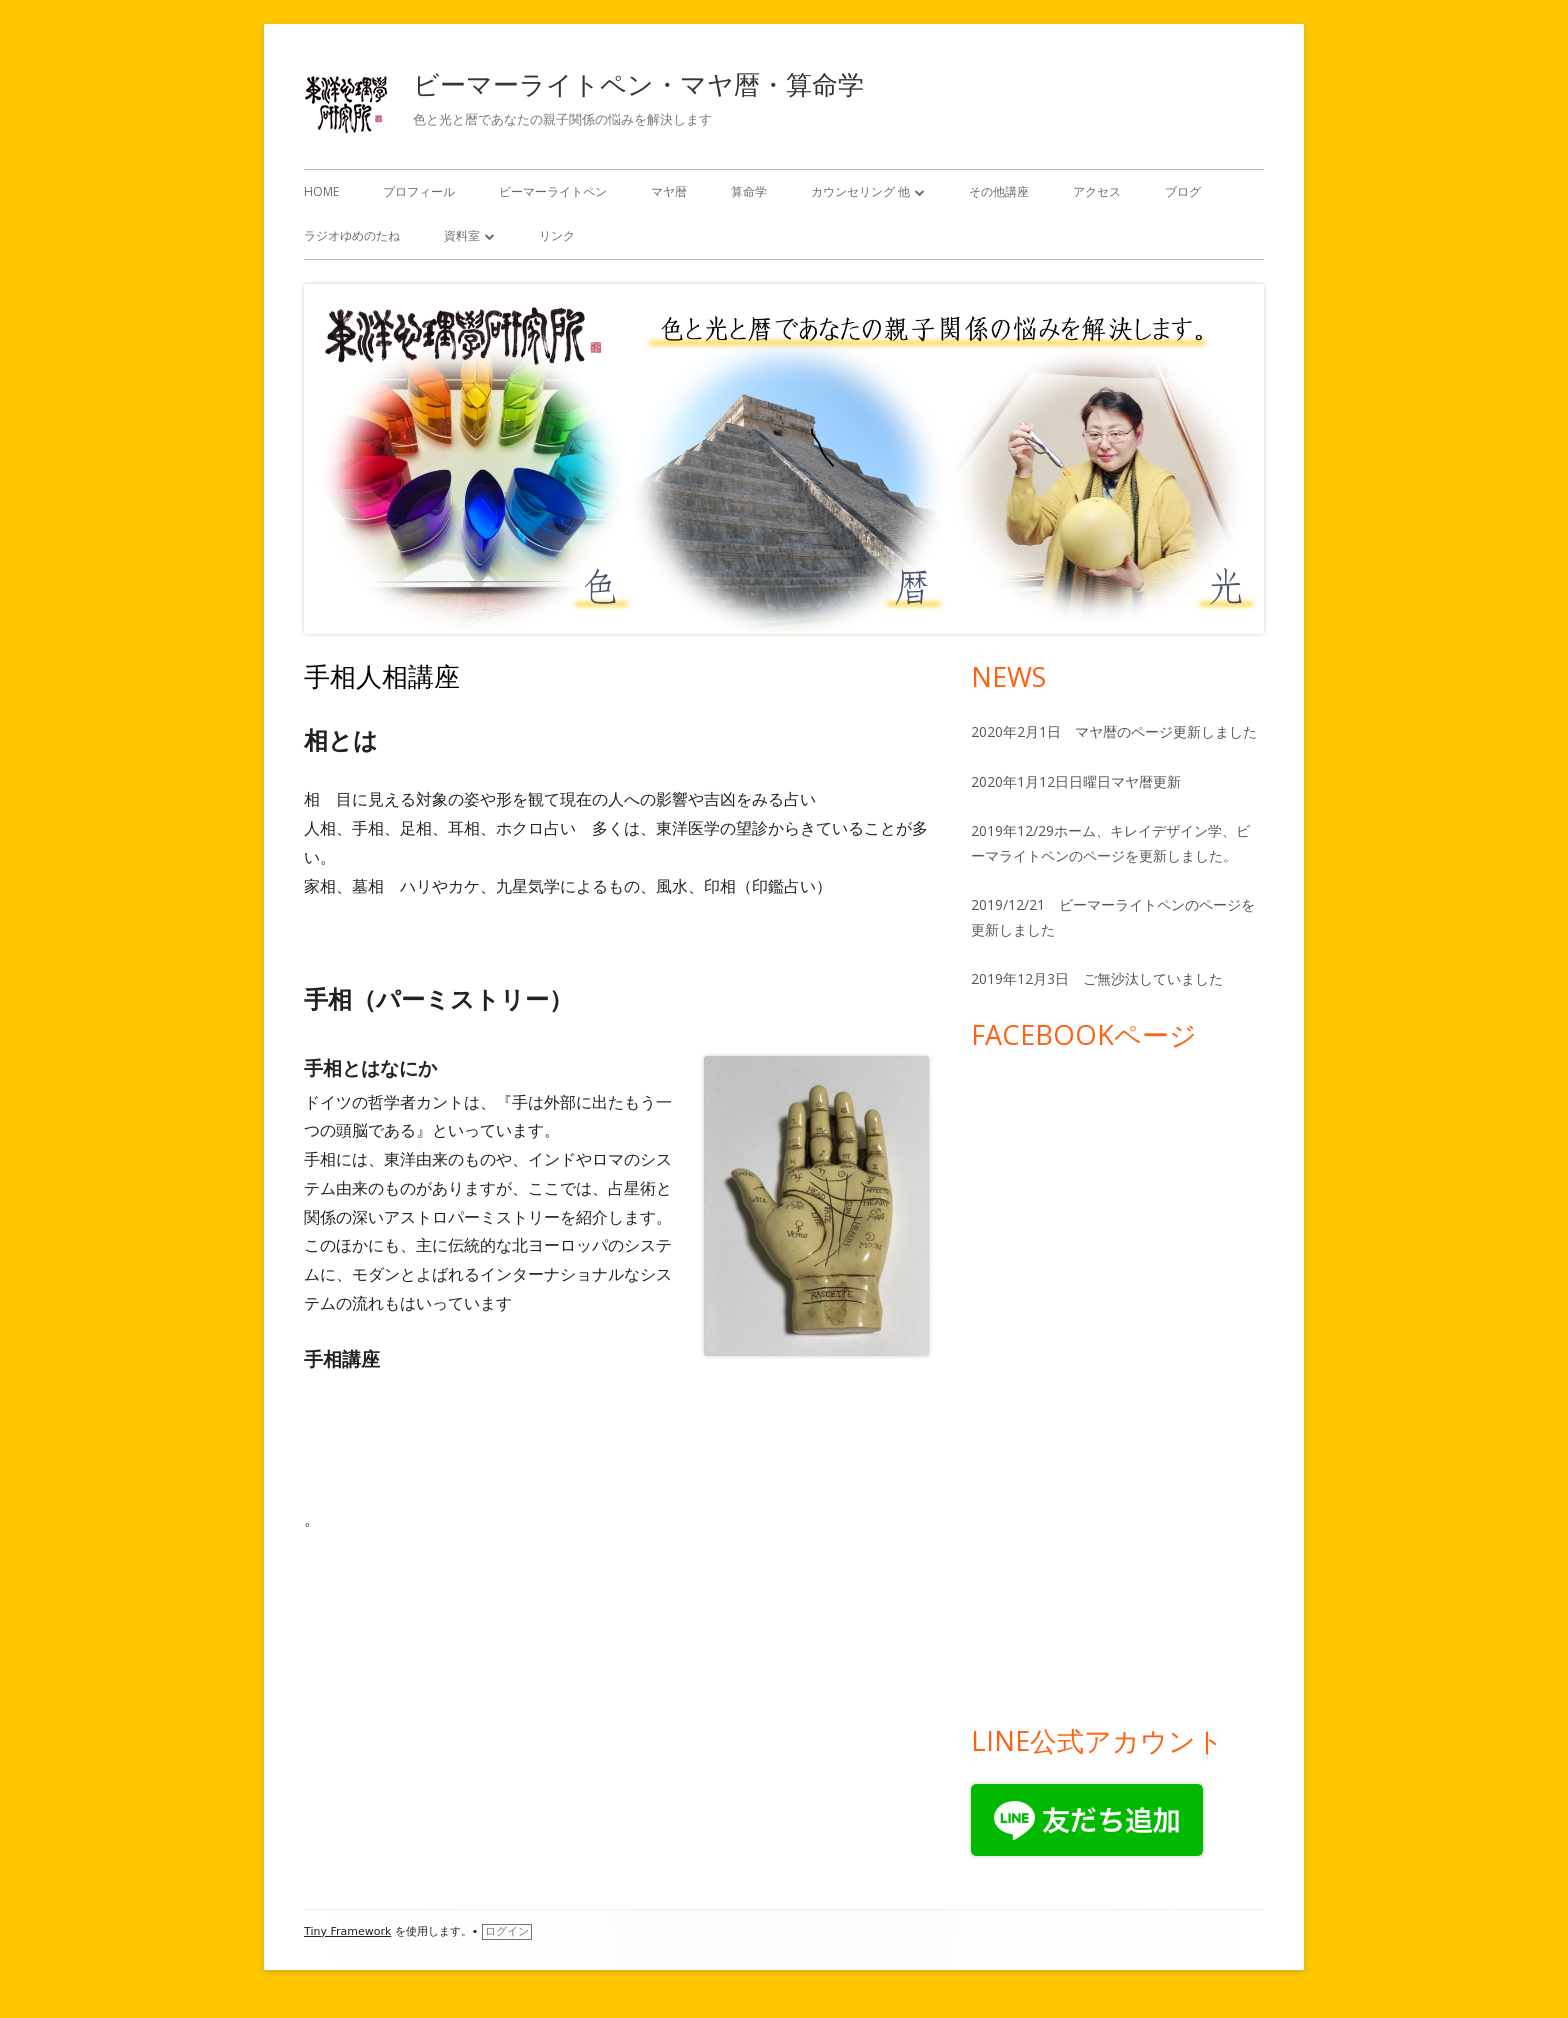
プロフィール (419, 191)
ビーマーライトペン (553, 191)
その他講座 (999, 191)
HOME (321, 191)
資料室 (462, 235)
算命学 (749, 191)
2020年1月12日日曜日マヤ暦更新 (1076, 781)
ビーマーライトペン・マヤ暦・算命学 (638, 84)
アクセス (1097, 191)
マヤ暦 (669, 191)
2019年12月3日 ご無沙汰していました (1097, 978)
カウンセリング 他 (860, 191)
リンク (557, 235)
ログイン (507, 1931)
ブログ (1183, 191)
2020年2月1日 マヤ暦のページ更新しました (1114, 731)
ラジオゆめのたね (352, 235)
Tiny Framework (347, 1931)
